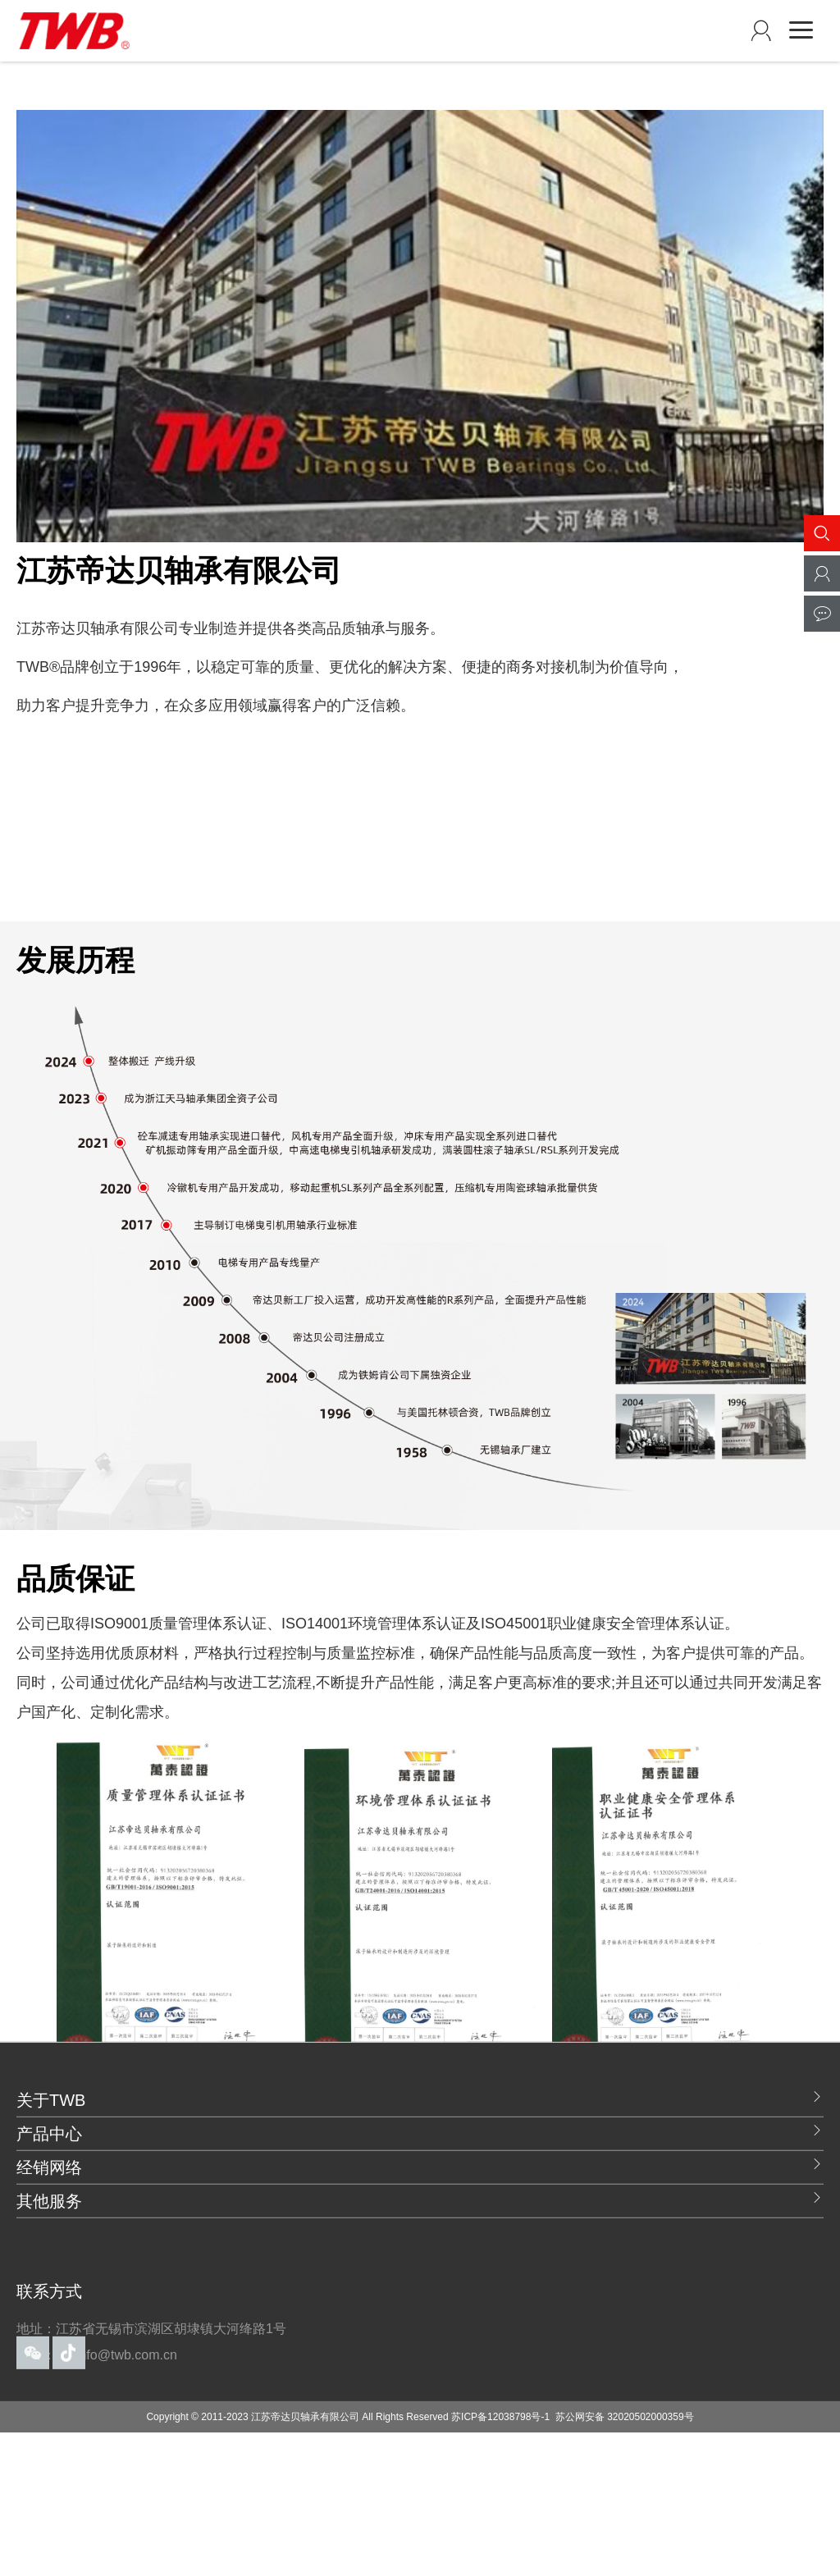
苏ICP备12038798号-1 (500, 2499)
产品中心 (420, 2213)
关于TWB (420, 2180)
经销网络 (420, 2247)
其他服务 (420, 2281)
